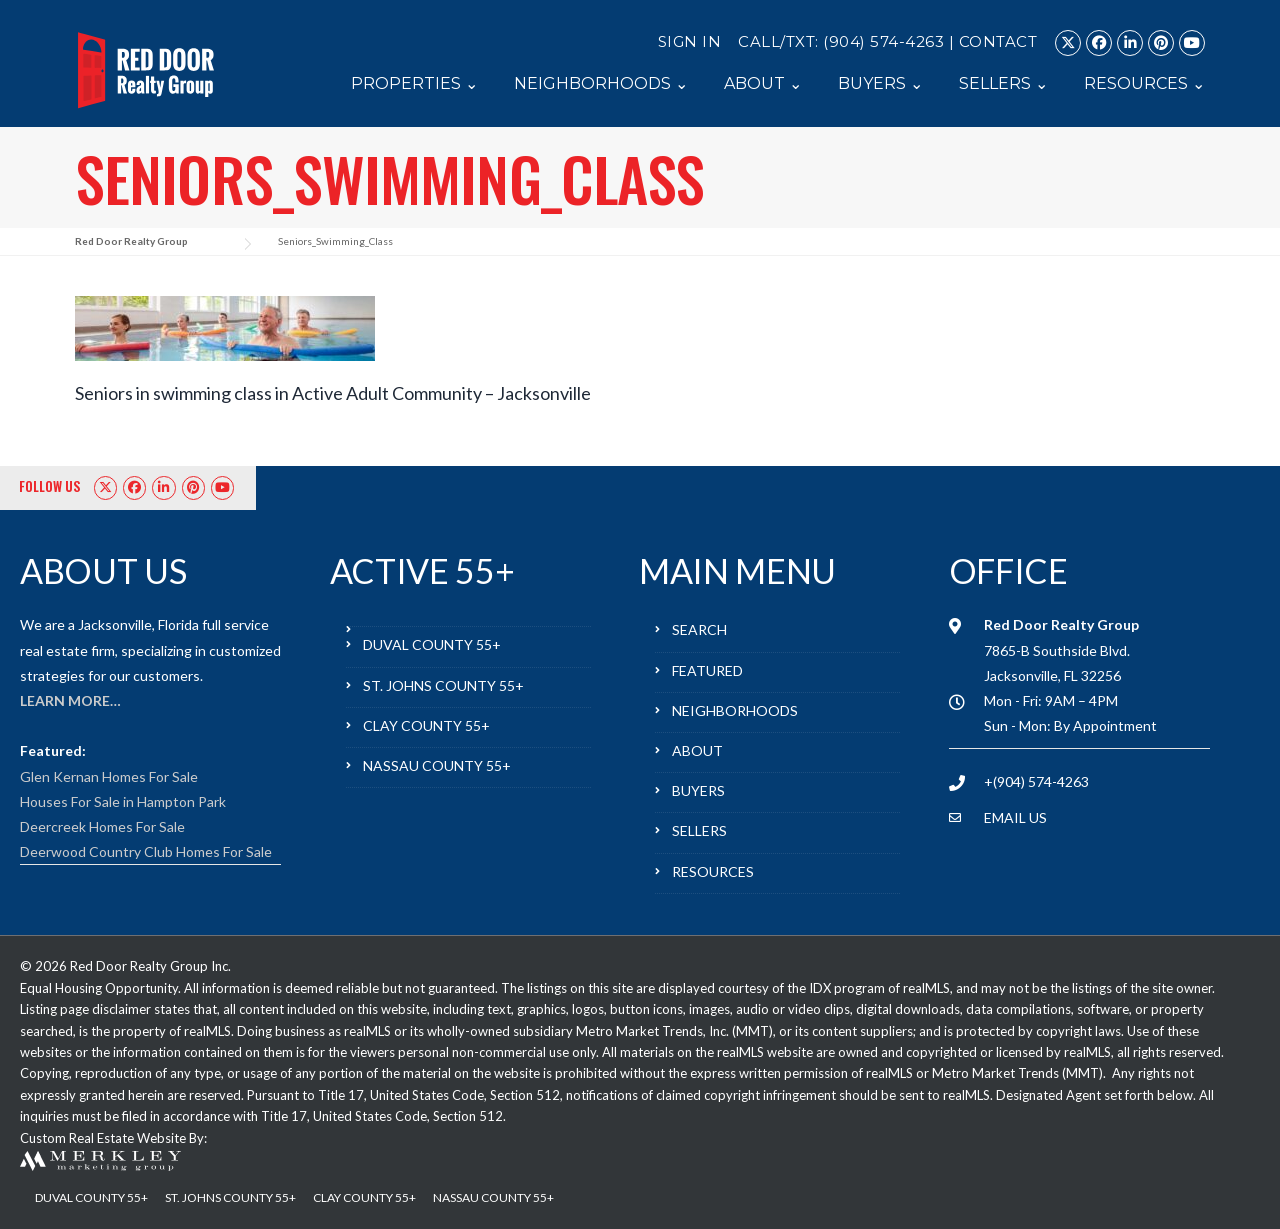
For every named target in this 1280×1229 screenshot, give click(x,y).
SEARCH (699, 629)
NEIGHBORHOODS (735, 710)
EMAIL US (1015, 817)
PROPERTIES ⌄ (414, 83)
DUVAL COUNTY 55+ (432, 644)
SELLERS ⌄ (1003, 83)
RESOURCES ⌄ (1144, 83)
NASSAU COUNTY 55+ (437, 765)
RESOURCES (713, 871)
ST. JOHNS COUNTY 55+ (443, 685)
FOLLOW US (50, 486)
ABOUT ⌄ (763, 83)
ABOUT (697, 750)
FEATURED (707, 670)
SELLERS (699, 830)
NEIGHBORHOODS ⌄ (601, 83)
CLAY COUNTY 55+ (426, 725)
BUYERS (698, 790)
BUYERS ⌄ (880, 83)
